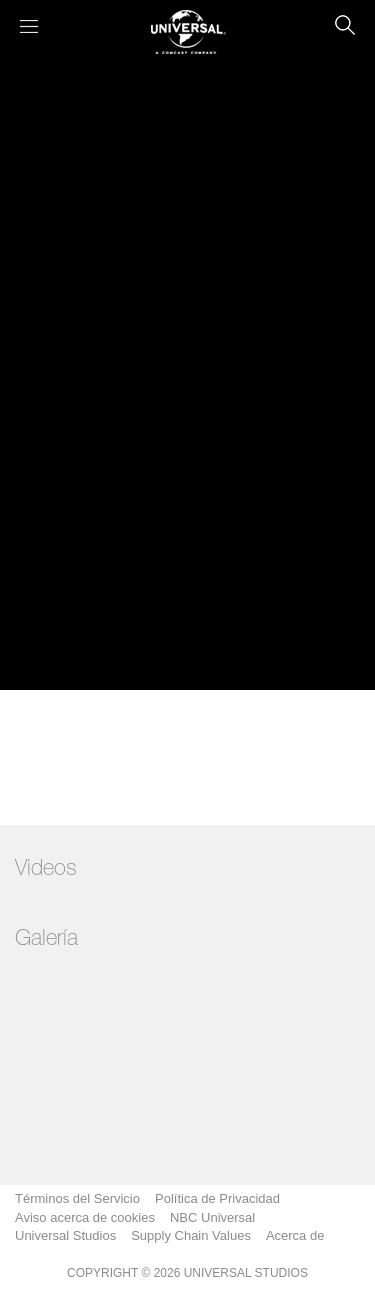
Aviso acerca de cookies (85, 1217)
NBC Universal (212, 1217)
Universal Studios (65, 1235)
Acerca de (295, 1235)
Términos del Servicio (77, 1198)
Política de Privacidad (217, 1198)
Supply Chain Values (191, 1235)
